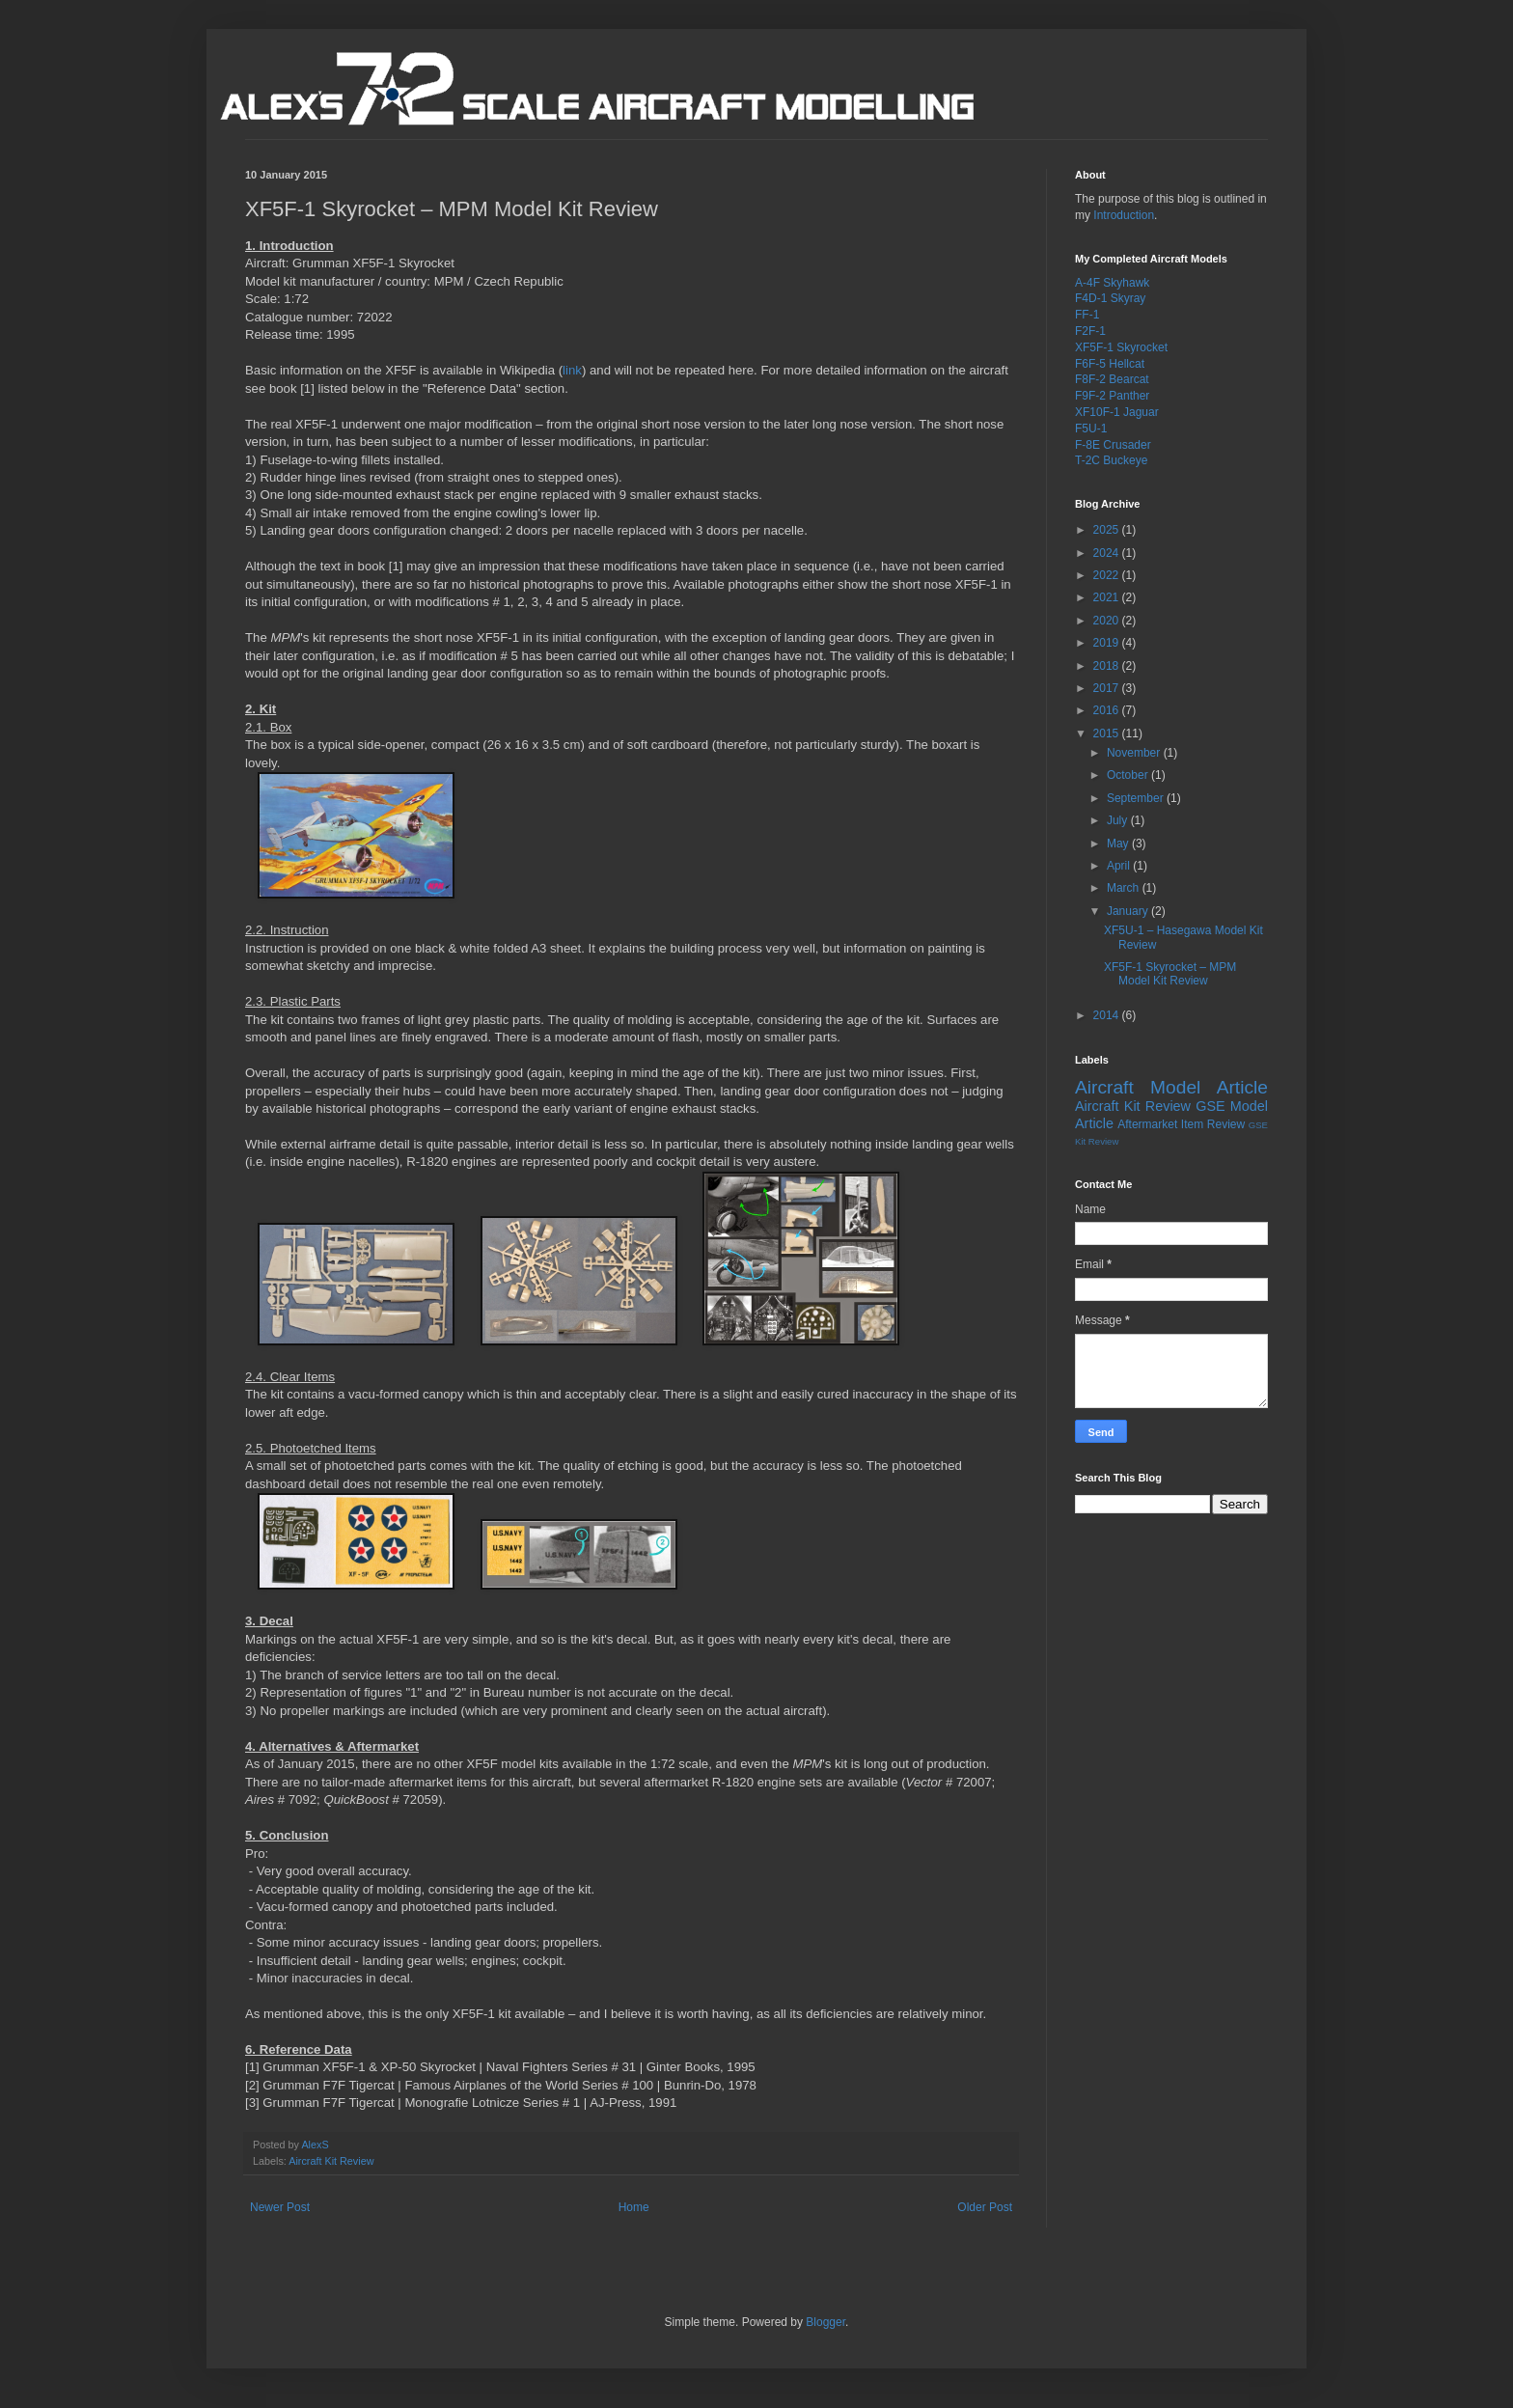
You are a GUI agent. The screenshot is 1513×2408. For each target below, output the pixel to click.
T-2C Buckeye (1111, 460)
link (572, 370)
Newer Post (280, 2207)
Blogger (825, 2322)
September (1137, 798)
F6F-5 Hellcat (1109, 364)
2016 (1107, 710)
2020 (1107, 620)
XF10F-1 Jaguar (1117, 412)
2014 (1107, 1015)
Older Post (984, 2207)
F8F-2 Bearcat (1112, 379)
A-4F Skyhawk (1112, 283)
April (1120, 865)
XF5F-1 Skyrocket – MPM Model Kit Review (1170, 973)
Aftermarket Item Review (1181, 1124)
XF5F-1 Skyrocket (1121, 347)
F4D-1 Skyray (1110, 298)
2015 (1107, 733)
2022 (1107, 575)
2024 (1107, 553)
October (1129, 775)
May (1119, 843)
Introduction (1123, 215)
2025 (1107, 530)
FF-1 (1087, 314)
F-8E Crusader (1113, 445)
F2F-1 (1090, 331)
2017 (1107, 688)
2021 (1107, 597)
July (1119, 820)
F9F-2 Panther (1112, 395)
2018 (1107, 666)
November (1135, 753)
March (1124, 888)
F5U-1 (1091, 428)
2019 (1107, 643)
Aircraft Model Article (1171, 1087)
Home (634, 2207)
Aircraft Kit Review (331, 2161)
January (1129, 911)
